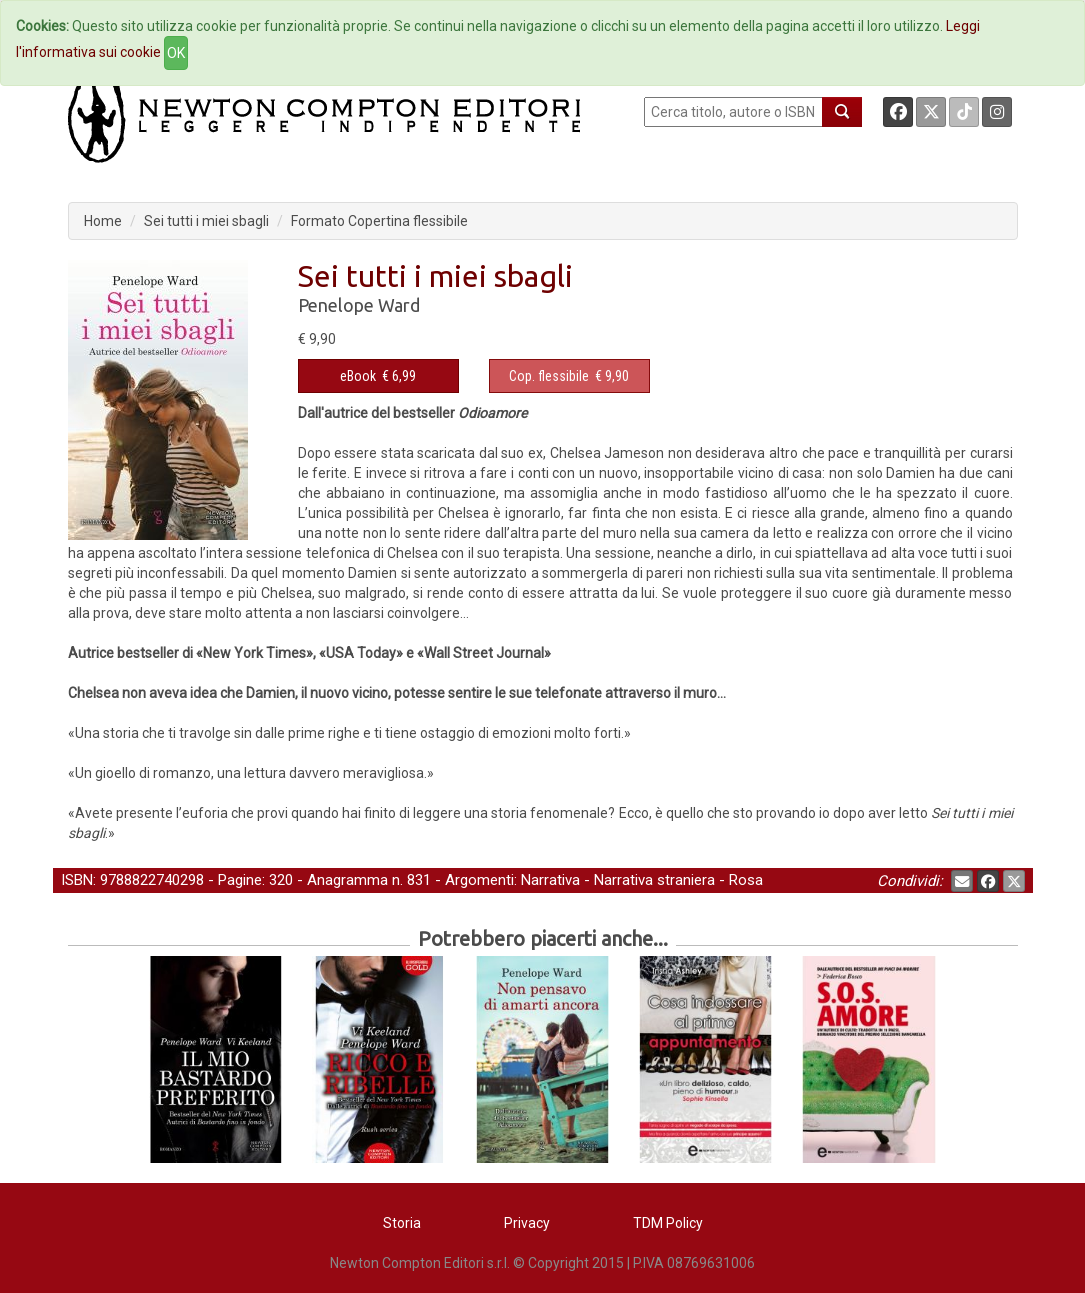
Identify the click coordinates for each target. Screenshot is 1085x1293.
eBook (358, 376)
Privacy (527, 1223)
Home (103, 221)
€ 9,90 (569, 376)
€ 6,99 (378, 376)
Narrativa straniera (654, 880)
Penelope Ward (359, 305)
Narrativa (550, 880)
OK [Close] (176, 53)
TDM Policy (668, 1223)
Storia (402, 1223)
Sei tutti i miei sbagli (206, 221)
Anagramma (347, 880)
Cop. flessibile (549, 376)
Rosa (746, 880)
